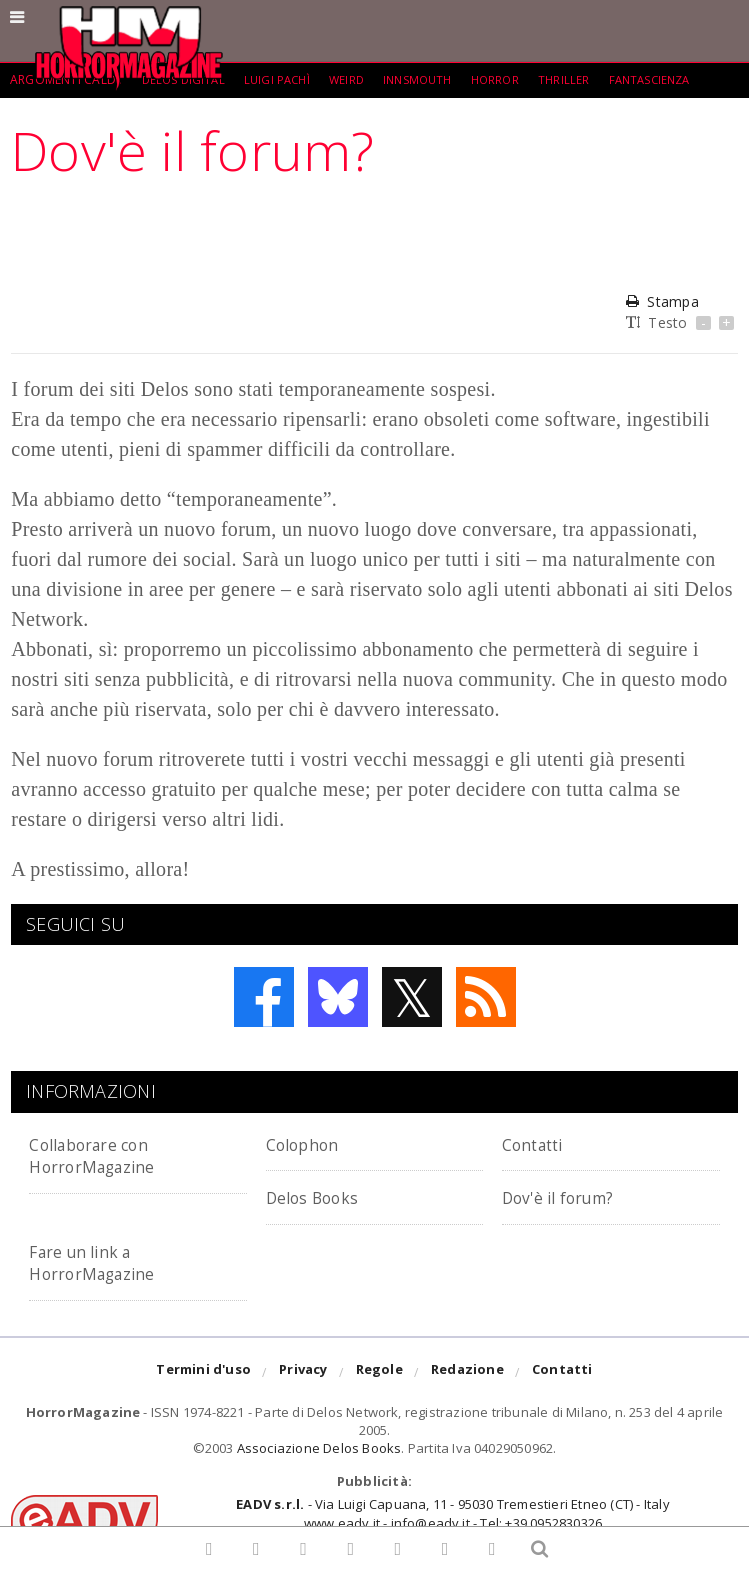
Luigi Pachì (283, 79)
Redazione (467, 1373)
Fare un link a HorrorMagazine (104, 1261)
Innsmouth (430, 79)
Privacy (303, 1373)
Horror (511, 79)
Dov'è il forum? (570, 1196)
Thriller (583, 79)
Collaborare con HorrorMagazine (104, 1154)
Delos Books (321, 1196)
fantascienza (672, 79)
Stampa (662, 301)
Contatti (540, 1143)
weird (355, 79)
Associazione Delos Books (319, 1448)
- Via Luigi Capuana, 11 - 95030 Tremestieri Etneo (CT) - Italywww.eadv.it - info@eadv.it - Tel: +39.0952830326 (452, 1513)
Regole (379, 1373)
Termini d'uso (203, 1373)
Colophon (310, 1143)
